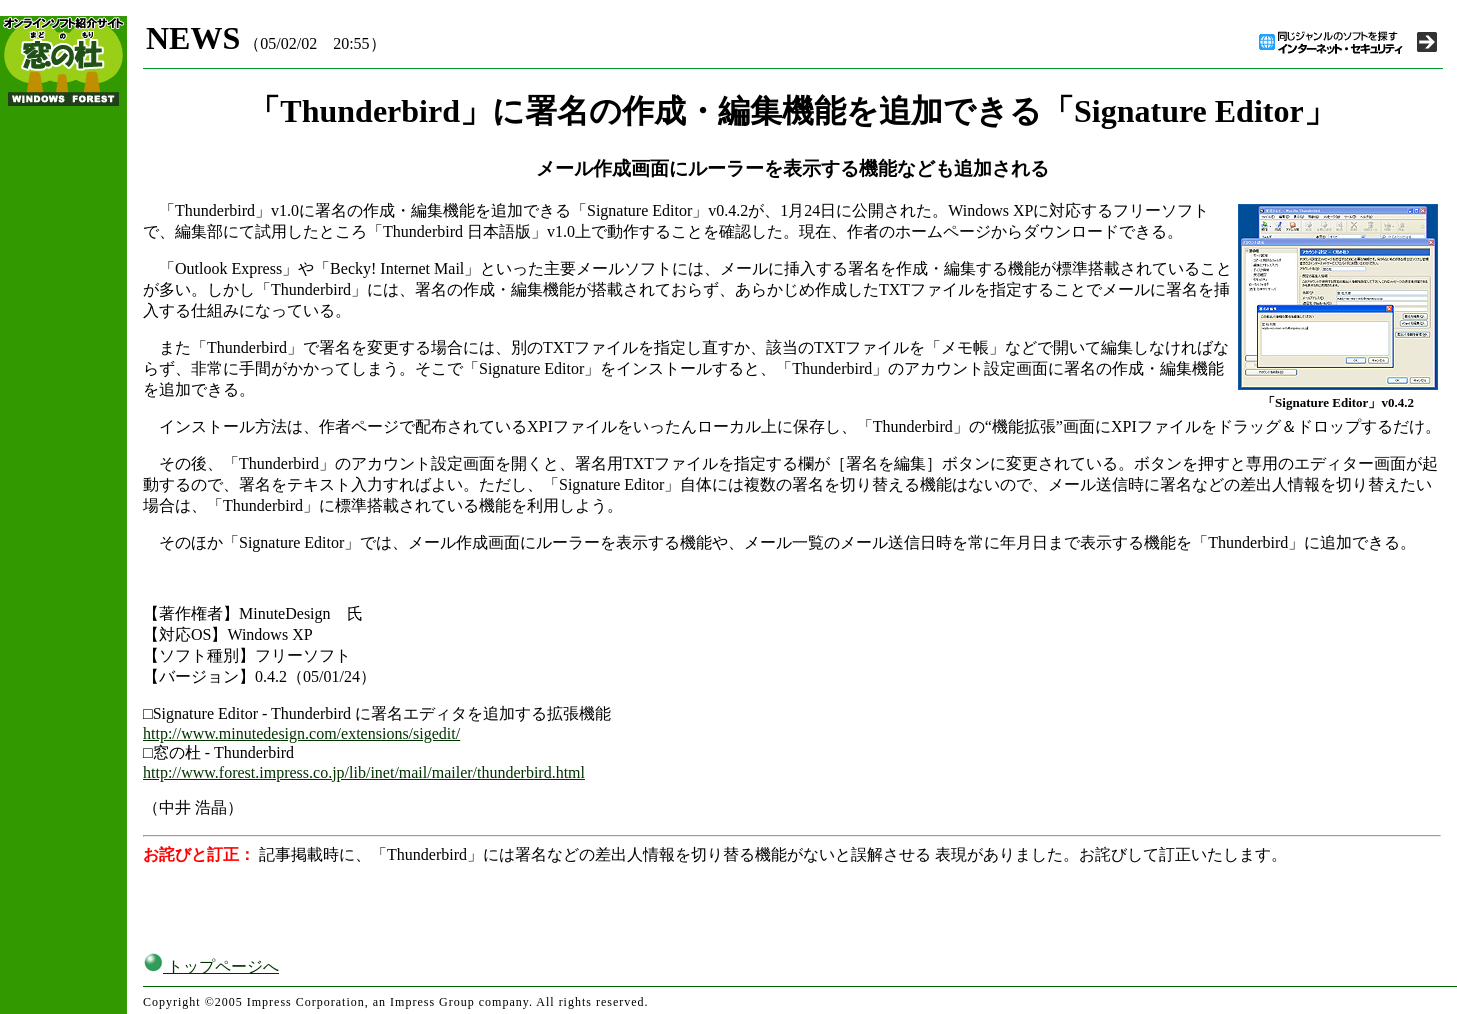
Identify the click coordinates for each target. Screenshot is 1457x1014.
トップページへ (211, 966)
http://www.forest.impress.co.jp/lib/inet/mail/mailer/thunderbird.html (364, 772)
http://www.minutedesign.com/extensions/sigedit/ (301, 733)
